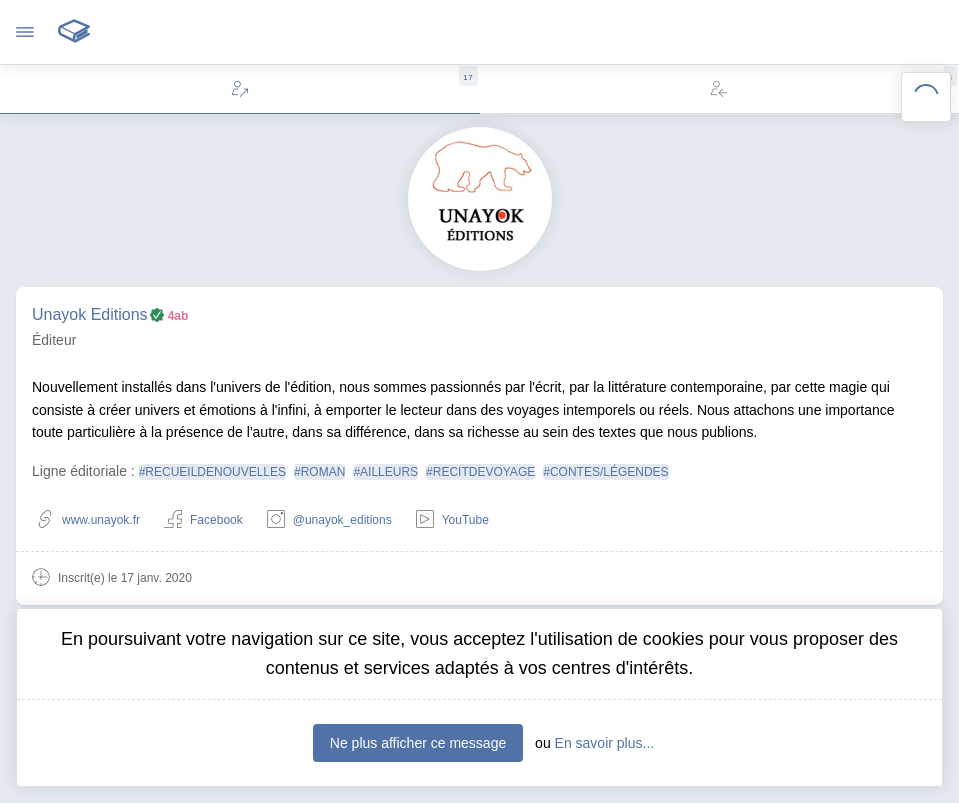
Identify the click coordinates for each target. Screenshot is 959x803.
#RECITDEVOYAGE (480, 472)
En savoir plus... (605, 743)
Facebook (203, 520)
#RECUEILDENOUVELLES (212, 472)
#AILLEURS (385, 472)
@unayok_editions (329, 520)
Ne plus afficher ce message (418, 743)
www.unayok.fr (88, 520)
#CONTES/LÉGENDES (605, 472)
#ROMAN (319, 472)
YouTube (452, 520)
